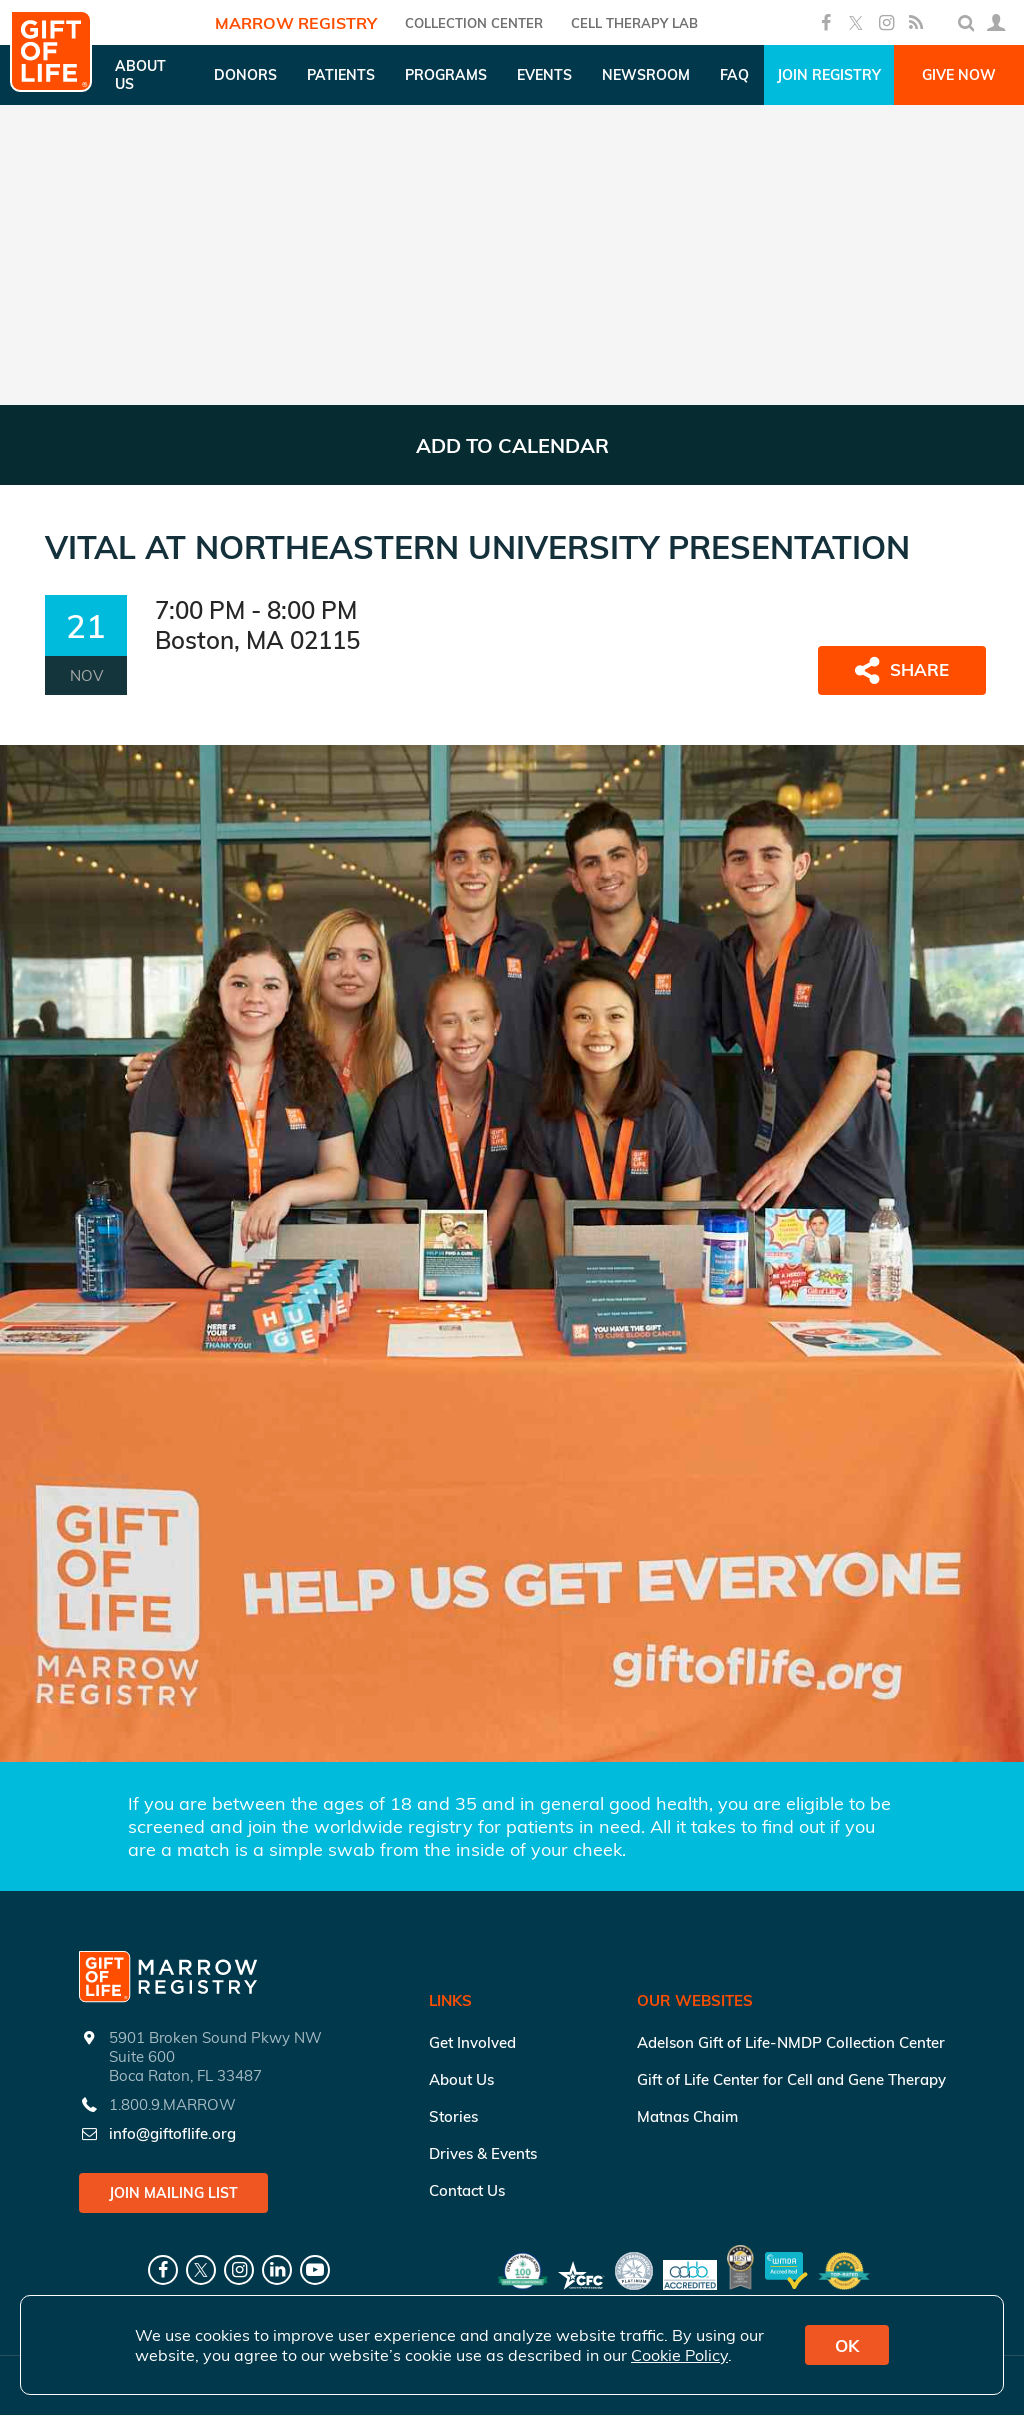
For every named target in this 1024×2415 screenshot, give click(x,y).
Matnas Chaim (687, 2116)
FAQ (734, 75)
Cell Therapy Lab (634, 23)
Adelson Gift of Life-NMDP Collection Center (791, 2042)
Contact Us (467, 2190)
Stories (453, 2116)
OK (847, 2345)
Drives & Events (483, 2153)
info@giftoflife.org (172, 2133)
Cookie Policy (679, 2355)
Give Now (959, 75)
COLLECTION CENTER (474, 23)
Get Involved (472, 2042)
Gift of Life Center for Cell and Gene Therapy (791, 2079)
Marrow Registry (296, 23)
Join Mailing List (173, 2193)
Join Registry (829, 75)
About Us (461, 2079)
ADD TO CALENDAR (512, 445)
